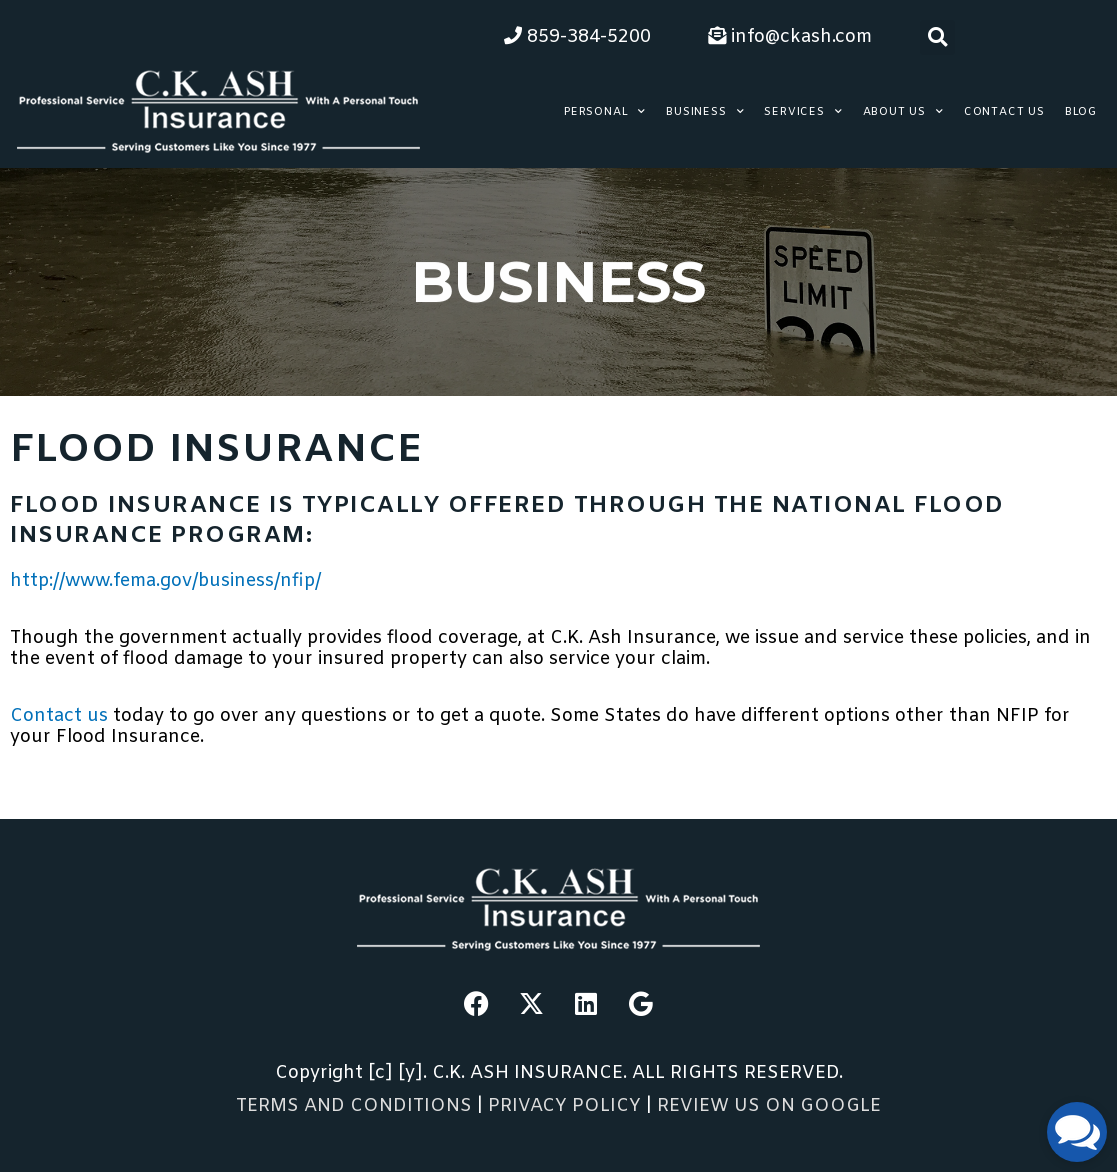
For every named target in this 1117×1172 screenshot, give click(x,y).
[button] (937, 37)
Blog (1081, 112)
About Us (903, 112)
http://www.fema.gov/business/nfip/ (165, 581)
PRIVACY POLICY (567, 1106)
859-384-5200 (577, 37)
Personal (605, 112)
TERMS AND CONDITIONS (354, 1106)
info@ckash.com (790, 37)
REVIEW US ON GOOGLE (769, 1106)
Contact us (61, 716)
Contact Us (1004, 112)
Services (803, 112)
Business (705, 112)
